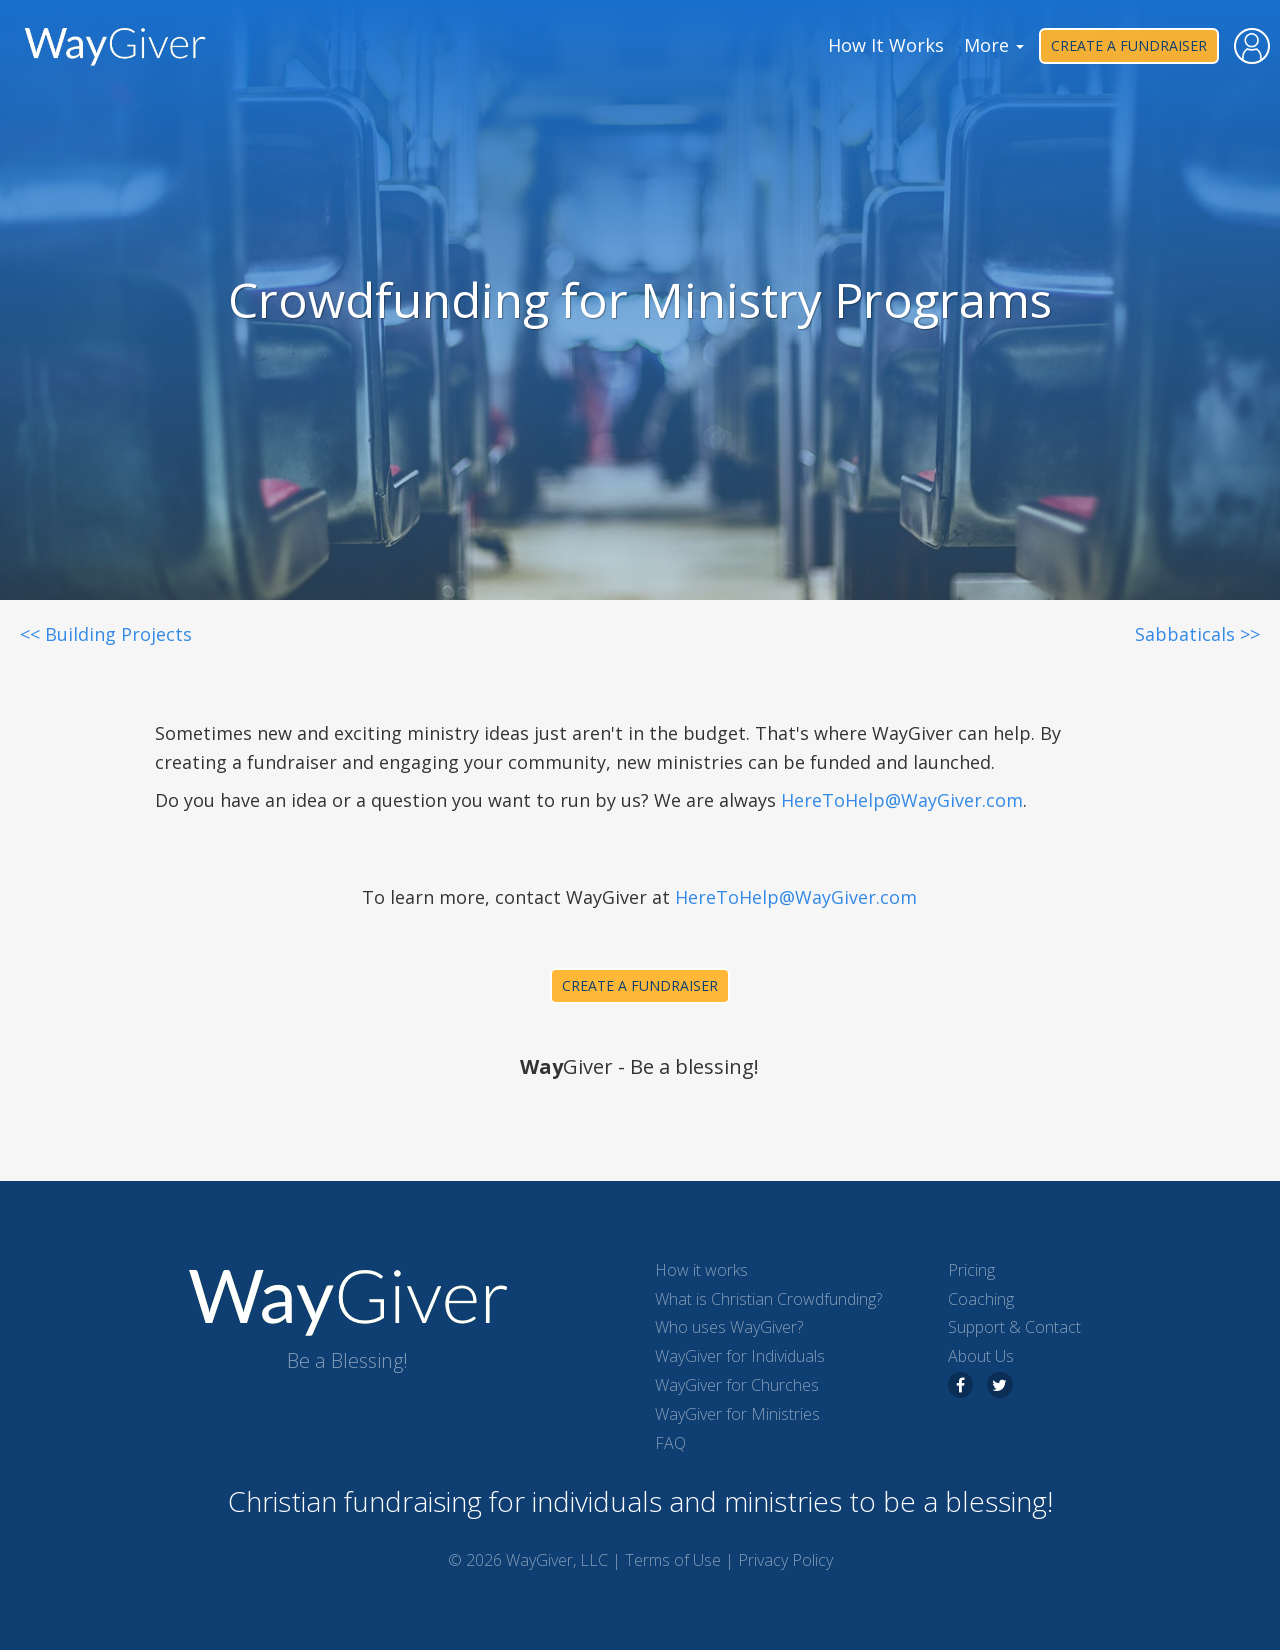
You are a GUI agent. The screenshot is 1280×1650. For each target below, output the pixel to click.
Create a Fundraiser (1129, 45)
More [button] (994, 45)
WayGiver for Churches (737, 1385)
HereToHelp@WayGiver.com (902, 800)
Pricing (971, 1270)
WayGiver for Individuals (740, 1356)
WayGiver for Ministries (737, 1414)
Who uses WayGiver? (729, 1327)
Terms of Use (673, 1560)
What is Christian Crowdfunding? (768, 1299)
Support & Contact (1014, 1327)
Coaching (981, 1299)
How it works (701, 1270)
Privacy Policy (785, 1560)
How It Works (886, 45)
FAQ (670, 1443)
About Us (981, 1356)
